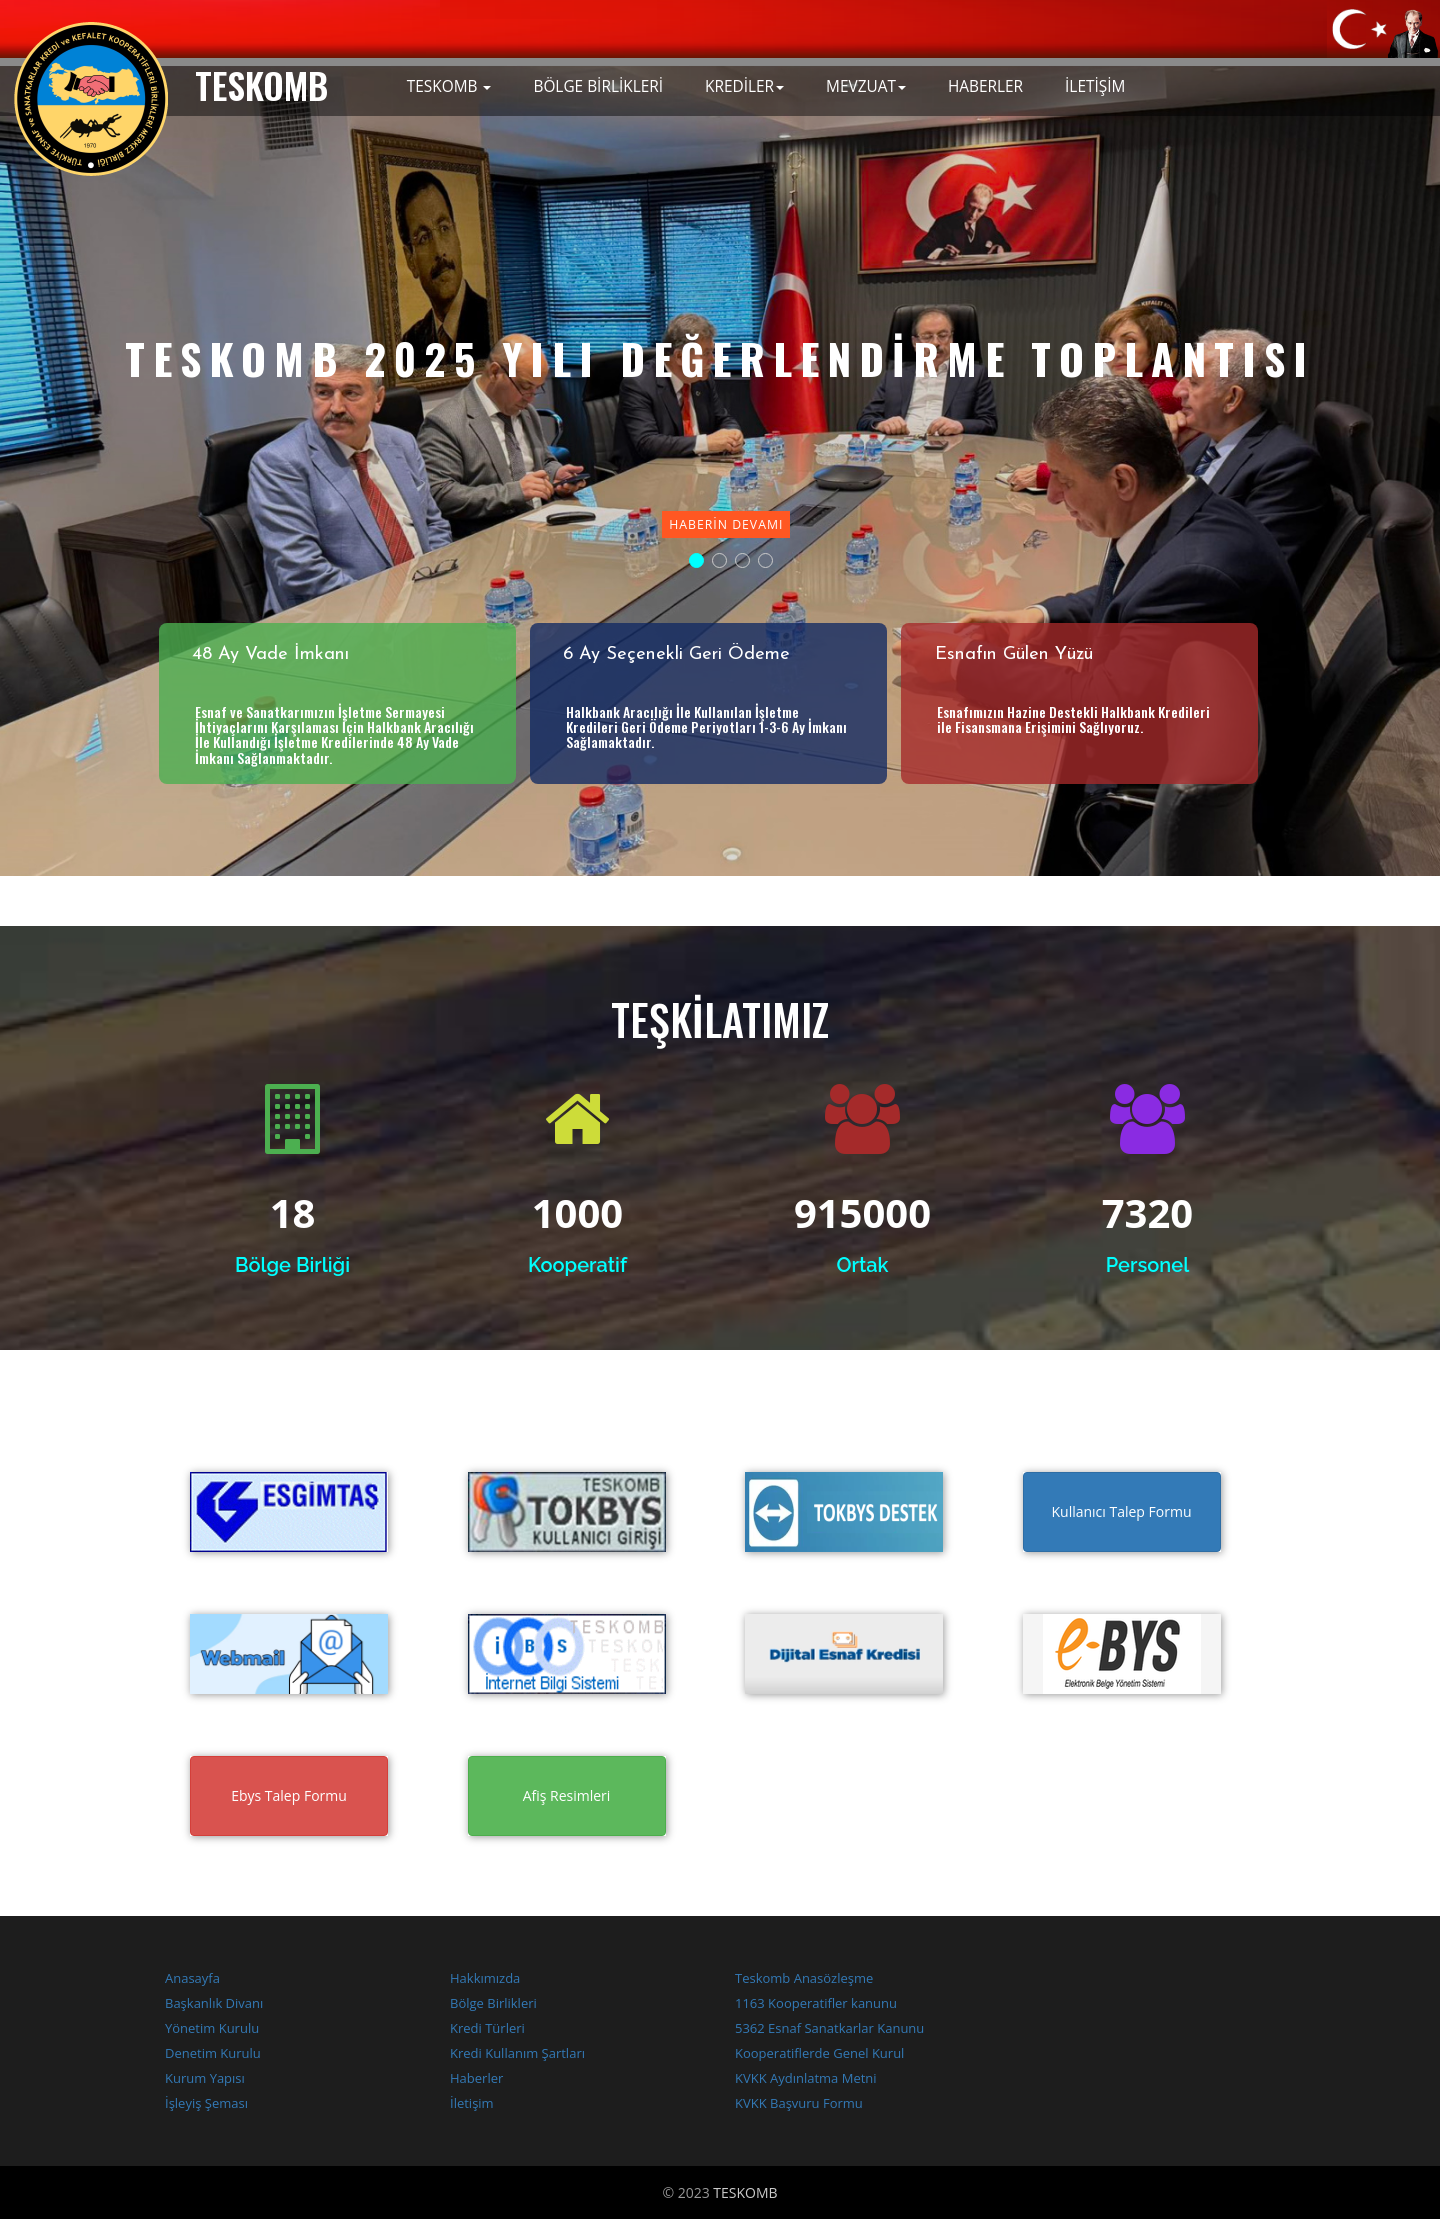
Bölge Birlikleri (493, 2003)
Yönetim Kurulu (212, 2028)
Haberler (476, 2078)
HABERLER (985, 86)
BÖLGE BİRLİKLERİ (598, 86)
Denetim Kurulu (213, 2053)
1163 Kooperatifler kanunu (816, 2003)
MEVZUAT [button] (866, 86)
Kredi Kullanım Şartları (517, 2053)
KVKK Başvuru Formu (799, 2103)
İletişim (472, 2103)
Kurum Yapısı (205, 2078)
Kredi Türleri (487, 2028)
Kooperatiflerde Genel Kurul (819, 2053)
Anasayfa (192, 1978)
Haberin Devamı (726, 524)
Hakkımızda (485, 1978)
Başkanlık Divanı (214, 2003)
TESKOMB (745, 2192)
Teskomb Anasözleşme (804, 1978)
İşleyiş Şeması (206, 2103)
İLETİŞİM (1095, 86)
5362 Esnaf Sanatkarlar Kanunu (829, 2028)
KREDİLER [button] (744, 86)
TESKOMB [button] (449, 86)
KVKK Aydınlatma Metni (806, 2078)
